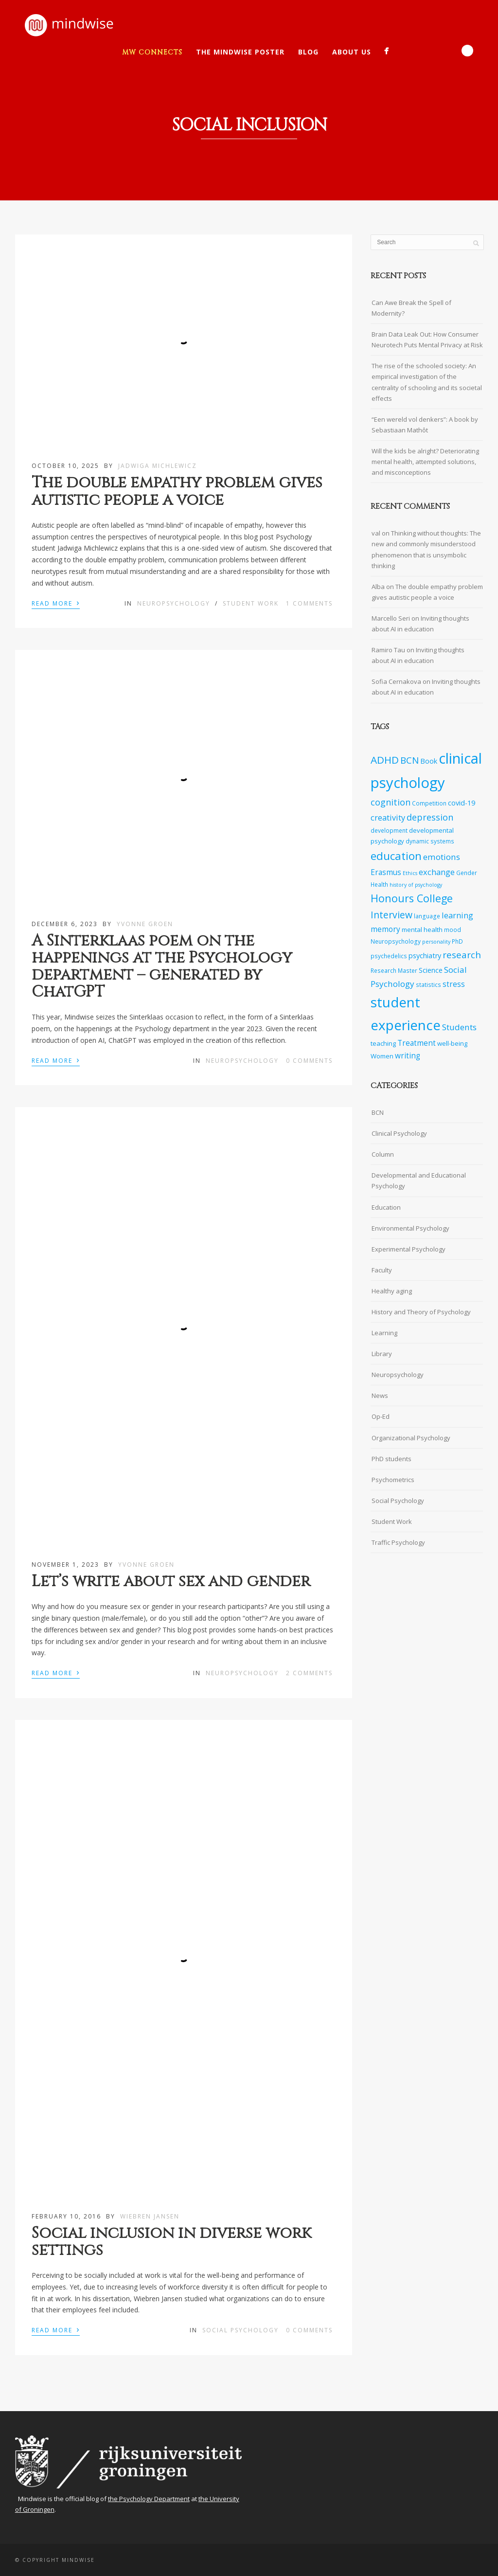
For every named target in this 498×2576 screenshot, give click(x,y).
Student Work (251, 603)
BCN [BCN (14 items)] (409, 760)
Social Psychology (240, 2330)
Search (467, 50)
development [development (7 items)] (389, 830)
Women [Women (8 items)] (382, 1056)
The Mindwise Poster (240, 51)
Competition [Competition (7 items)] (429, 803)
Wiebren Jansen (149, 2216)
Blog (308, 51)
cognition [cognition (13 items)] (390, 802)
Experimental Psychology (408, 1249)
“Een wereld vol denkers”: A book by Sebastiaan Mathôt (425, 424)
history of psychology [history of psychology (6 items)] (416, 884)
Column (383, 1154)
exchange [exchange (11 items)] (437, 871)
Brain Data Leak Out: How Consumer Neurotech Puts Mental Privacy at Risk (427, 339)
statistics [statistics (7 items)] (428, 984)
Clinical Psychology (399, 1133)
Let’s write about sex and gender (171, 1581)
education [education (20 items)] (396, 855)
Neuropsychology (173, 603)
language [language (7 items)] (427, 916)
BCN (378, 1112)
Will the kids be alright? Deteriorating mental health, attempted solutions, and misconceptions (425, 462)
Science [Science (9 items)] (431, 970)
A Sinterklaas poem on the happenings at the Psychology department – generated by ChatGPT (162, 966)
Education (386, 1207)
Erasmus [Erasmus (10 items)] (386, 872)
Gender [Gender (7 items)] (466, 873)
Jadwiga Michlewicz (157, 466)
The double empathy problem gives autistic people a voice (177, 491)
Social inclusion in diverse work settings (171, 2242)
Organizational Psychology (411, 1437)
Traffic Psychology (398, 1542)
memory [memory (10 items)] (385, 929)
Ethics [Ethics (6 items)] (410, 873)
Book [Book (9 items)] (428, 761)
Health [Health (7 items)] (379, 884)
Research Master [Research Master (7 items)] (394, 970)
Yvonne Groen (145, 924)
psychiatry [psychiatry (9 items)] (425, 955)
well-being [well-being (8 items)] (452, 1043)
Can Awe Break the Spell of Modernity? (411, 308)
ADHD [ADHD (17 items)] (385, 760)
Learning (384, 1332)
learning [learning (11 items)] (457, 915)
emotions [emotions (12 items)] (441, 856)
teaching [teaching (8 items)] (383, 1043)
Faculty (382, 1270)
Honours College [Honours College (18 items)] (412, 898)
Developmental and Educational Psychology (419, 1180)
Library (382, 1353)
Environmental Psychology (410, 1228)
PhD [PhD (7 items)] (457, 941)
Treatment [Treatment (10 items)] (416, 1043)
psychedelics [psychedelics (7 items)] (389, 956)
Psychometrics (393, 1479)
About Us (351, 51)
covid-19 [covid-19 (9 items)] (461, 802)
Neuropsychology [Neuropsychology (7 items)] (396, 941)
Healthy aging (392, 1291)
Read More (56, 602)
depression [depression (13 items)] (430, 817)
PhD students (391, 1458)
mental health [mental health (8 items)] (422, 929)
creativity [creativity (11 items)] (388, 817)
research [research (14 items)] (462, 954)
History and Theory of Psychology (421, 1311)
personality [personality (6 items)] (436, 941)
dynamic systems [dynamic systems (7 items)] (430, 841)
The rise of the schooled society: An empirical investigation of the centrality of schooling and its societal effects (427, 381)
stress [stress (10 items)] (454, 984)
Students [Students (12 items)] (459, 1027)
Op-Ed (381, 1416)
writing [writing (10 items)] (407, 1056)
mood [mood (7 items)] (452, 929)
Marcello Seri (391, 618)
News (380, 1395)
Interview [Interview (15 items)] (391, 914)
